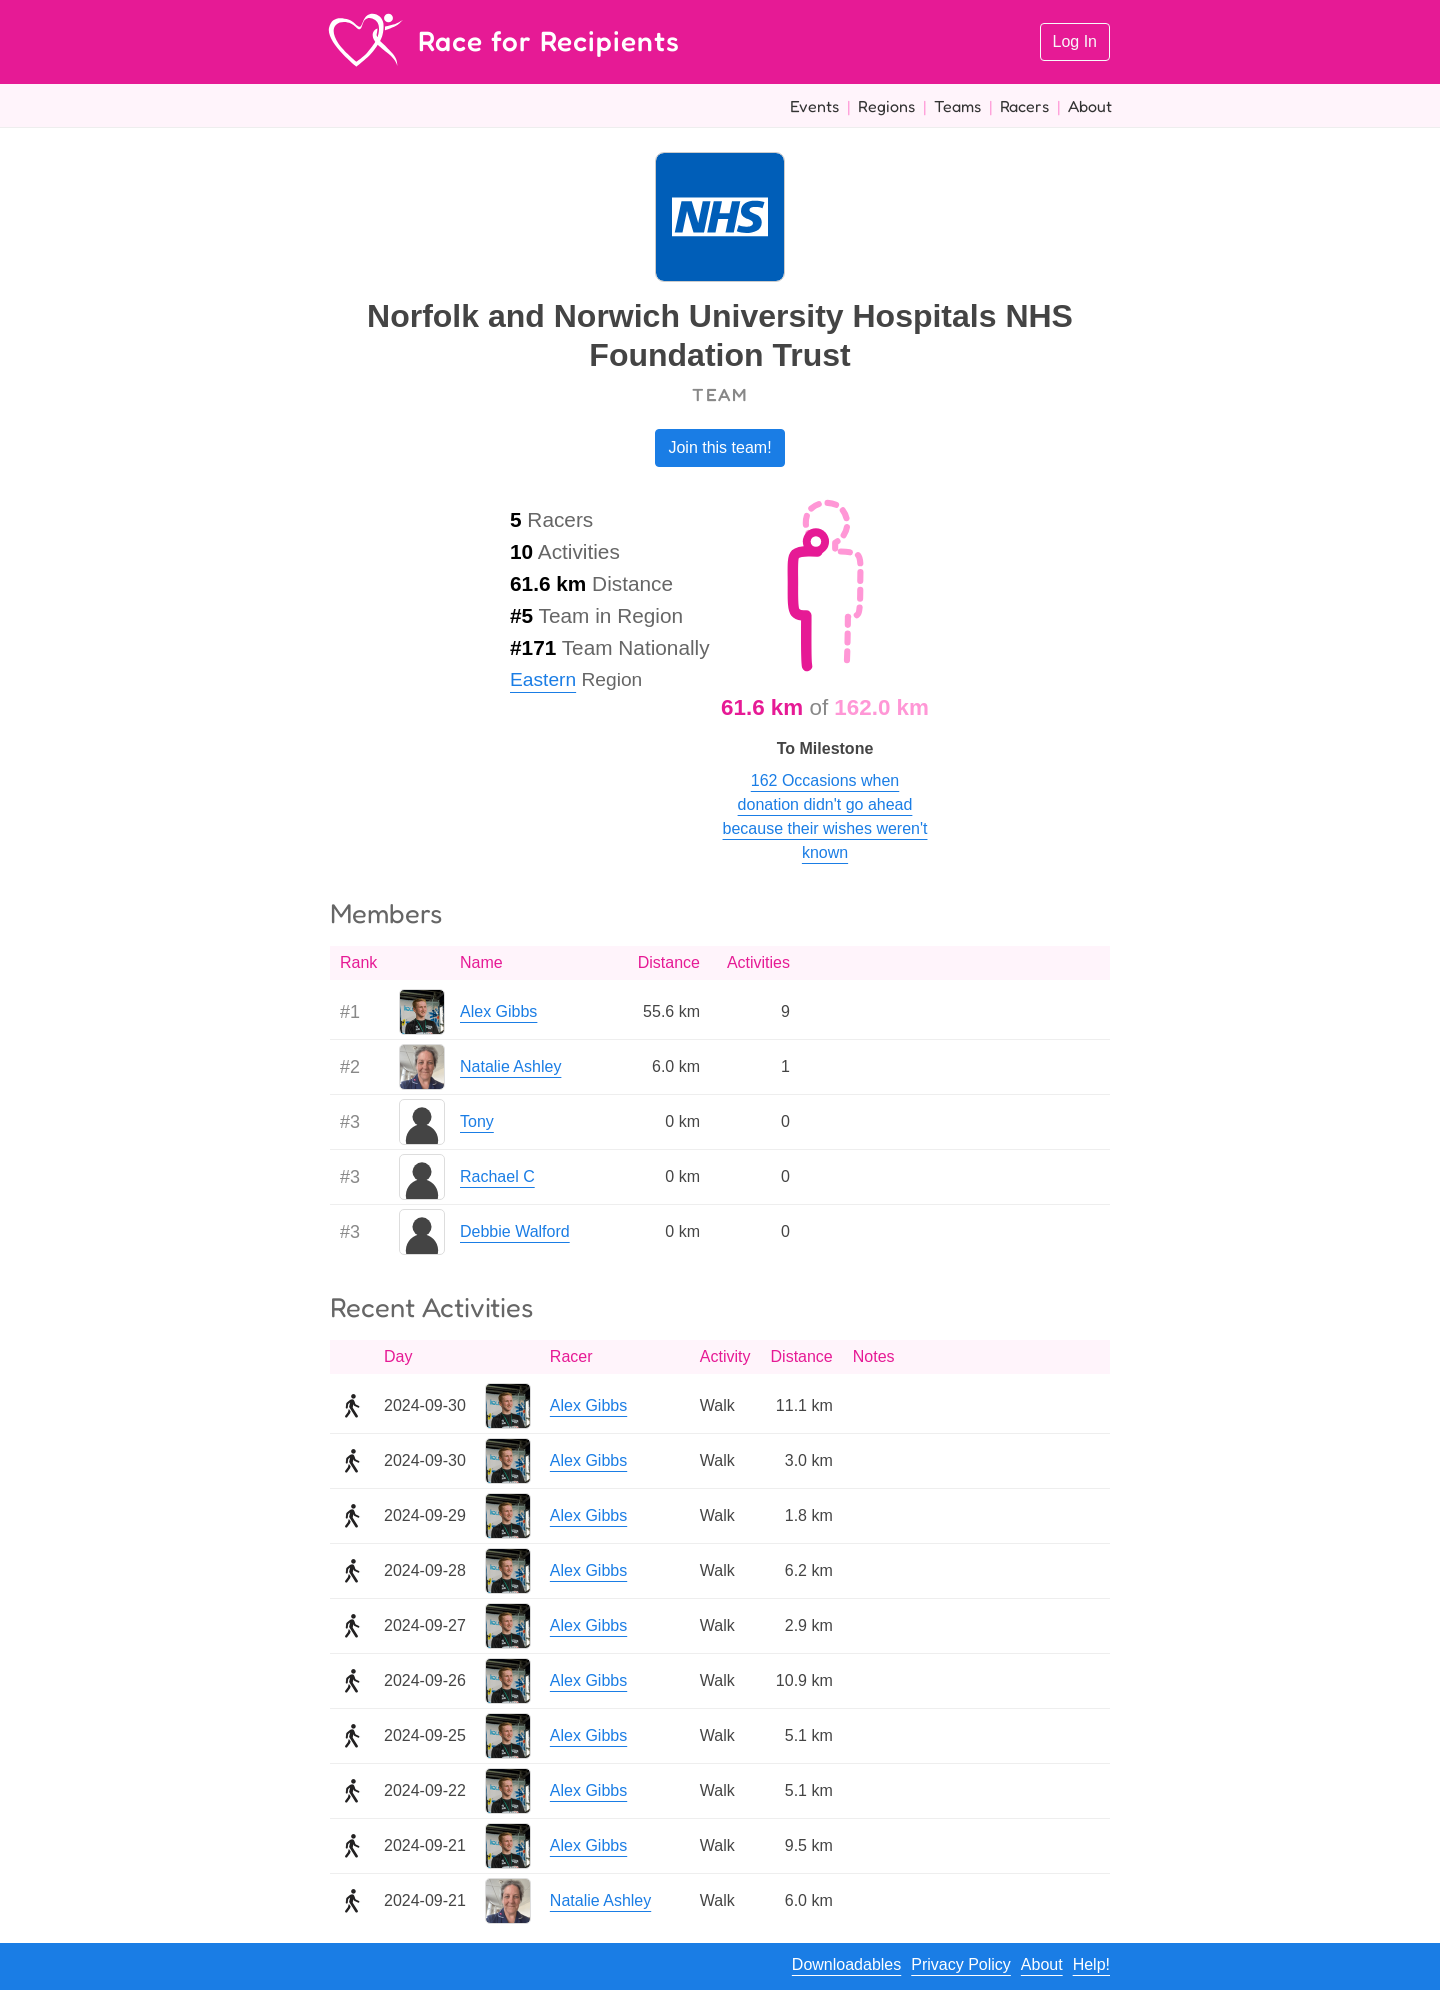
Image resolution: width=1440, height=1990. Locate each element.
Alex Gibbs (498, 1011)
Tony (477, 1121)
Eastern (543, 679)
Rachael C (497, 1176)
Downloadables (846, 1964)
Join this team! (719, 447)
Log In (1075, 41)
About (1090, 106)
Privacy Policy (961, 1964)
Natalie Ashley (510, 1066)
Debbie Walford (515, 1231)
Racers (1024, 106)
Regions (886, 106)
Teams (957, 106)
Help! (1091, 1964)
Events (814, 106)
